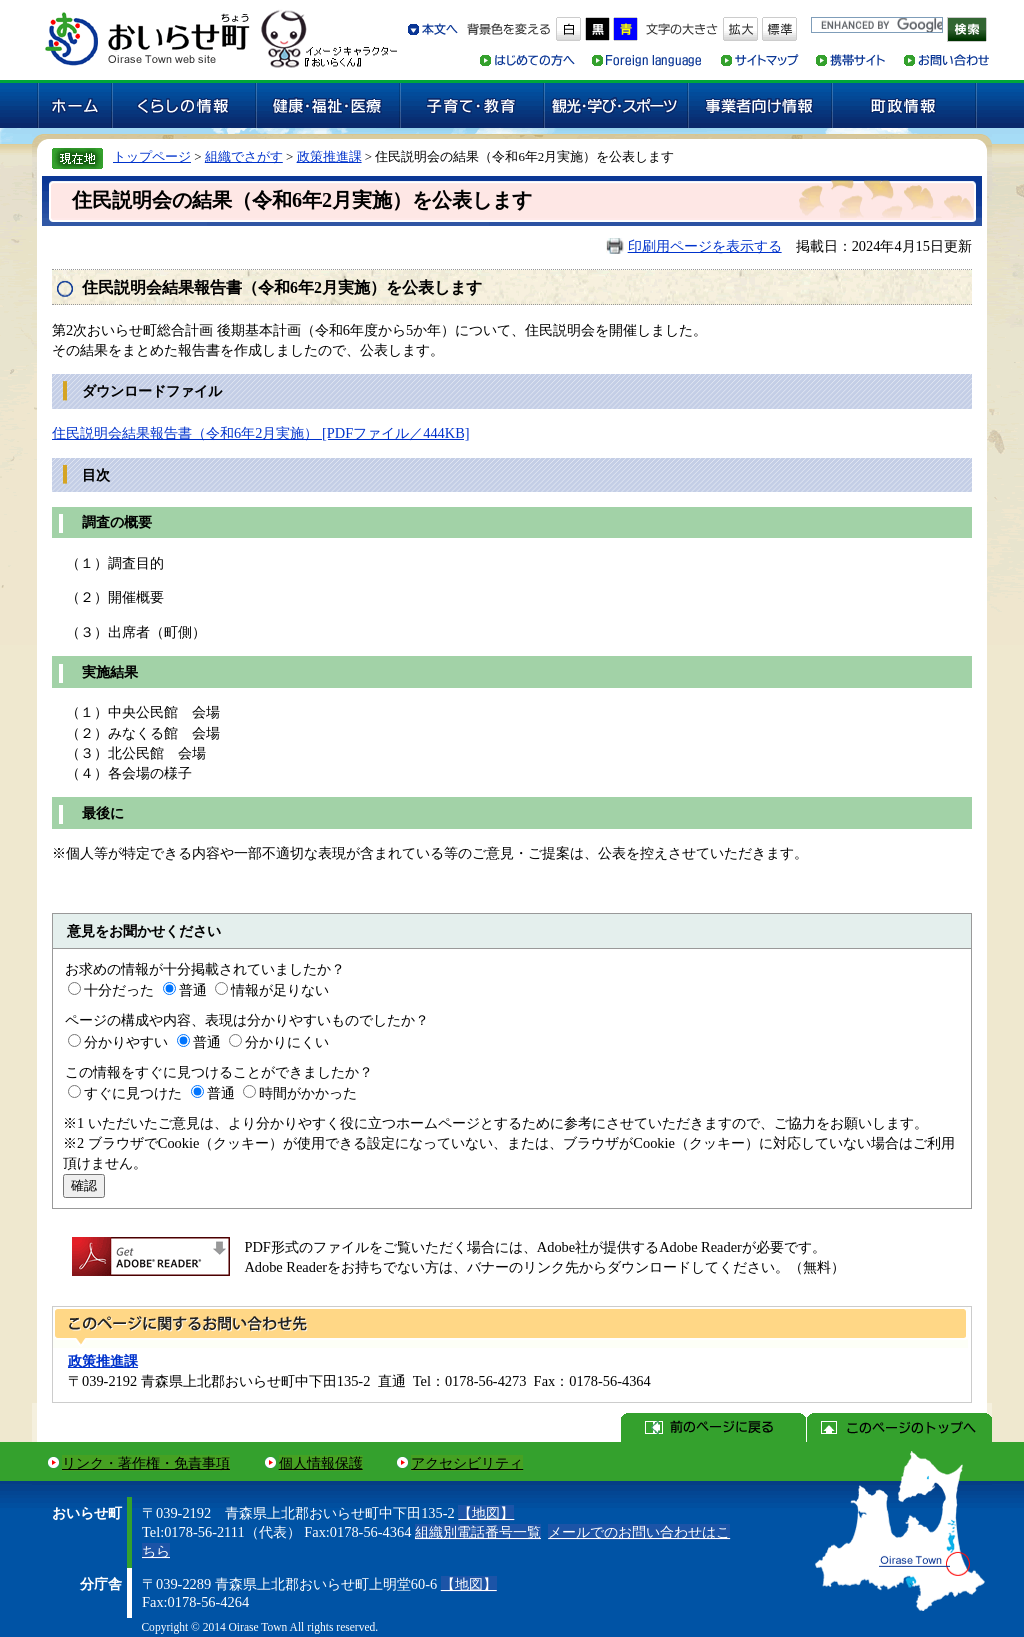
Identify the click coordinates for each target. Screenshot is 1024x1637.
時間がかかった (308, 1093)
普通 (193, 990)
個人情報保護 (321, 1463)
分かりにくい (287, 1042)
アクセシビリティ (467, 1463)
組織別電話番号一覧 (478, 1532)
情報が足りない (280, 990)
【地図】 (486, 1513)
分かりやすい (126, 1042)
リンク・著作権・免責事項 (146, 1463)
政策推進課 (329, 156)
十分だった (119, 990)
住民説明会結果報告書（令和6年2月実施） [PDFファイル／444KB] (261, 433)
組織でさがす (244, 156)
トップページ (152, 156)
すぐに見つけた (133, 1093)
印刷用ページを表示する (705, 246)
